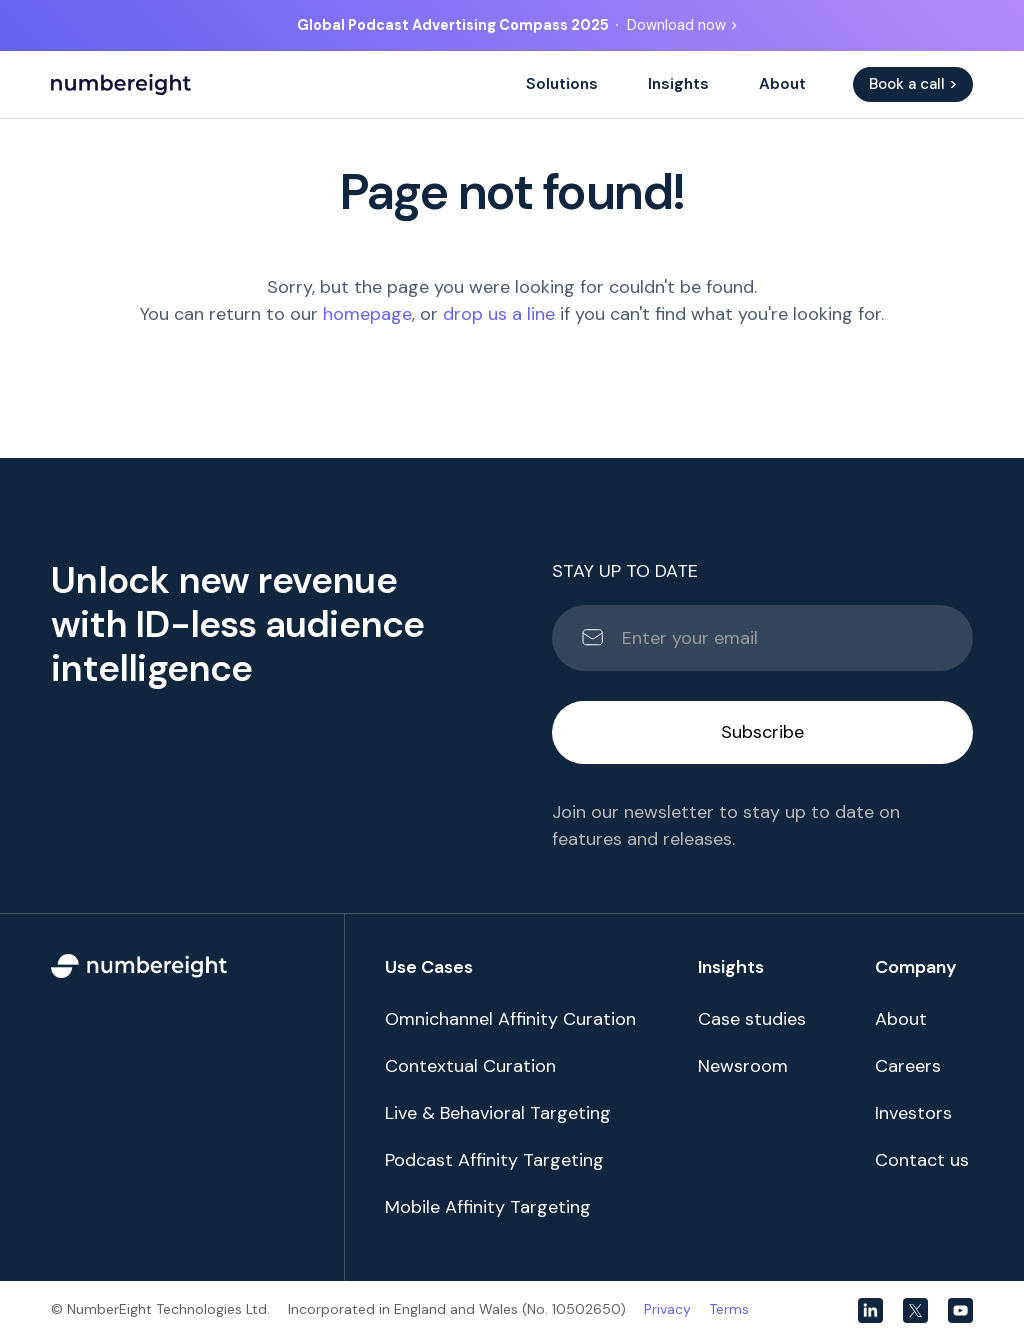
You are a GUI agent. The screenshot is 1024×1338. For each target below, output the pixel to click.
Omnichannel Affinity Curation (510, 1019)
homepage (367, 314)
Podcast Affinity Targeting (494, 1160)
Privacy (667, 1309)
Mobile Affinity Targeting (488, 1207)
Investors (913, 1113)
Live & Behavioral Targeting (498, 1113)
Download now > (682, 25)
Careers (908, 1066)
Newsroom (743, 1066)
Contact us (922, 1160)
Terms (729, 1309)
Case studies (752, 1019)
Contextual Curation (470, 1066)
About (782, 84)
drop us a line (499, 314)
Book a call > (913, 84)
